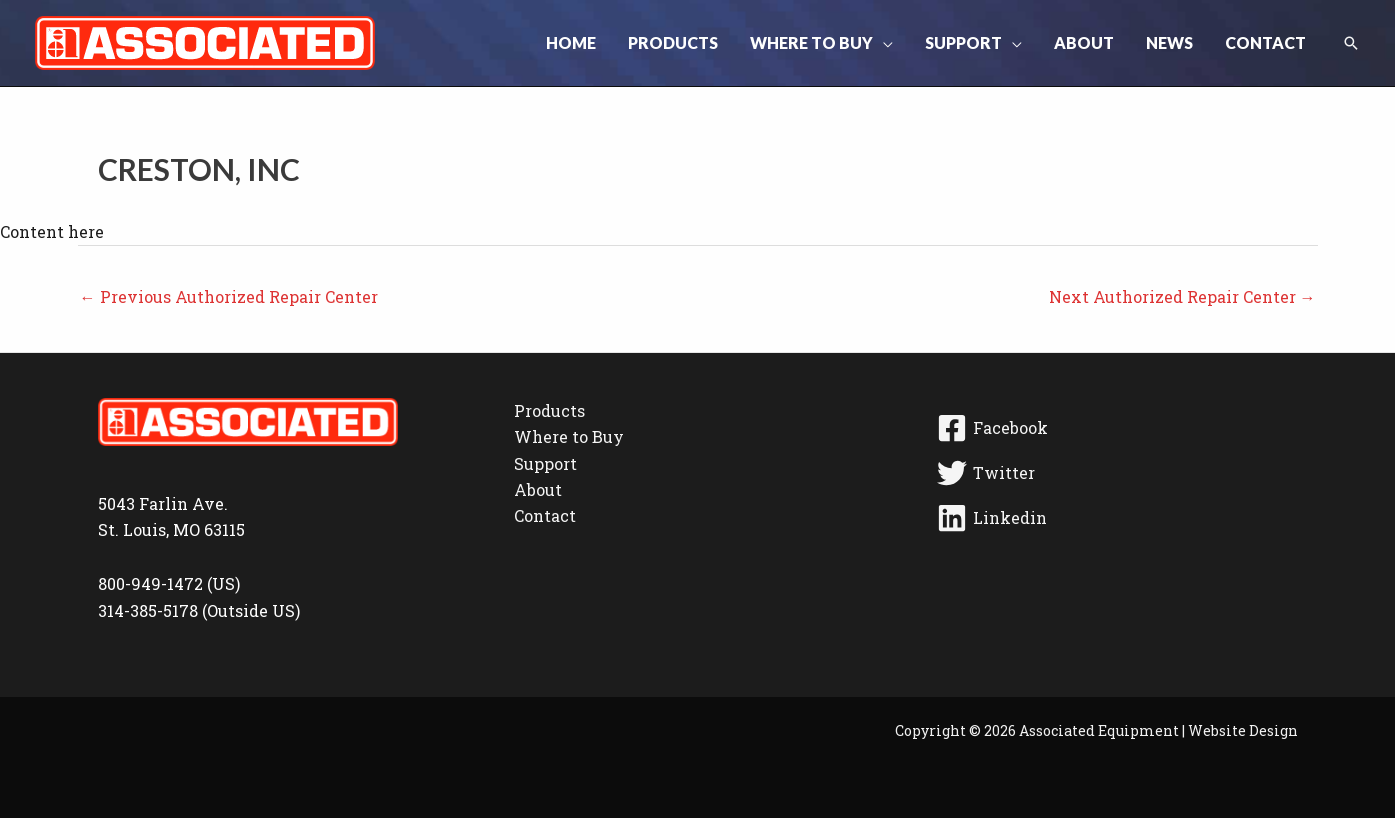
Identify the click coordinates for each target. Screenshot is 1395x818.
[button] (883, 43)
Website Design (1243, 730)
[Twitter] (1114, 473)
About (538, 489)
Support (545, 463)
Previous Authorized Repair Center (229, 296)
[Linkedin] (1114, 518)
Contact (545, 515)
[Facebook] (1114, 428)
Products (549, 410)
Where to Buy (569, 436)
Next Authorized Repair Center (1182, 296)
